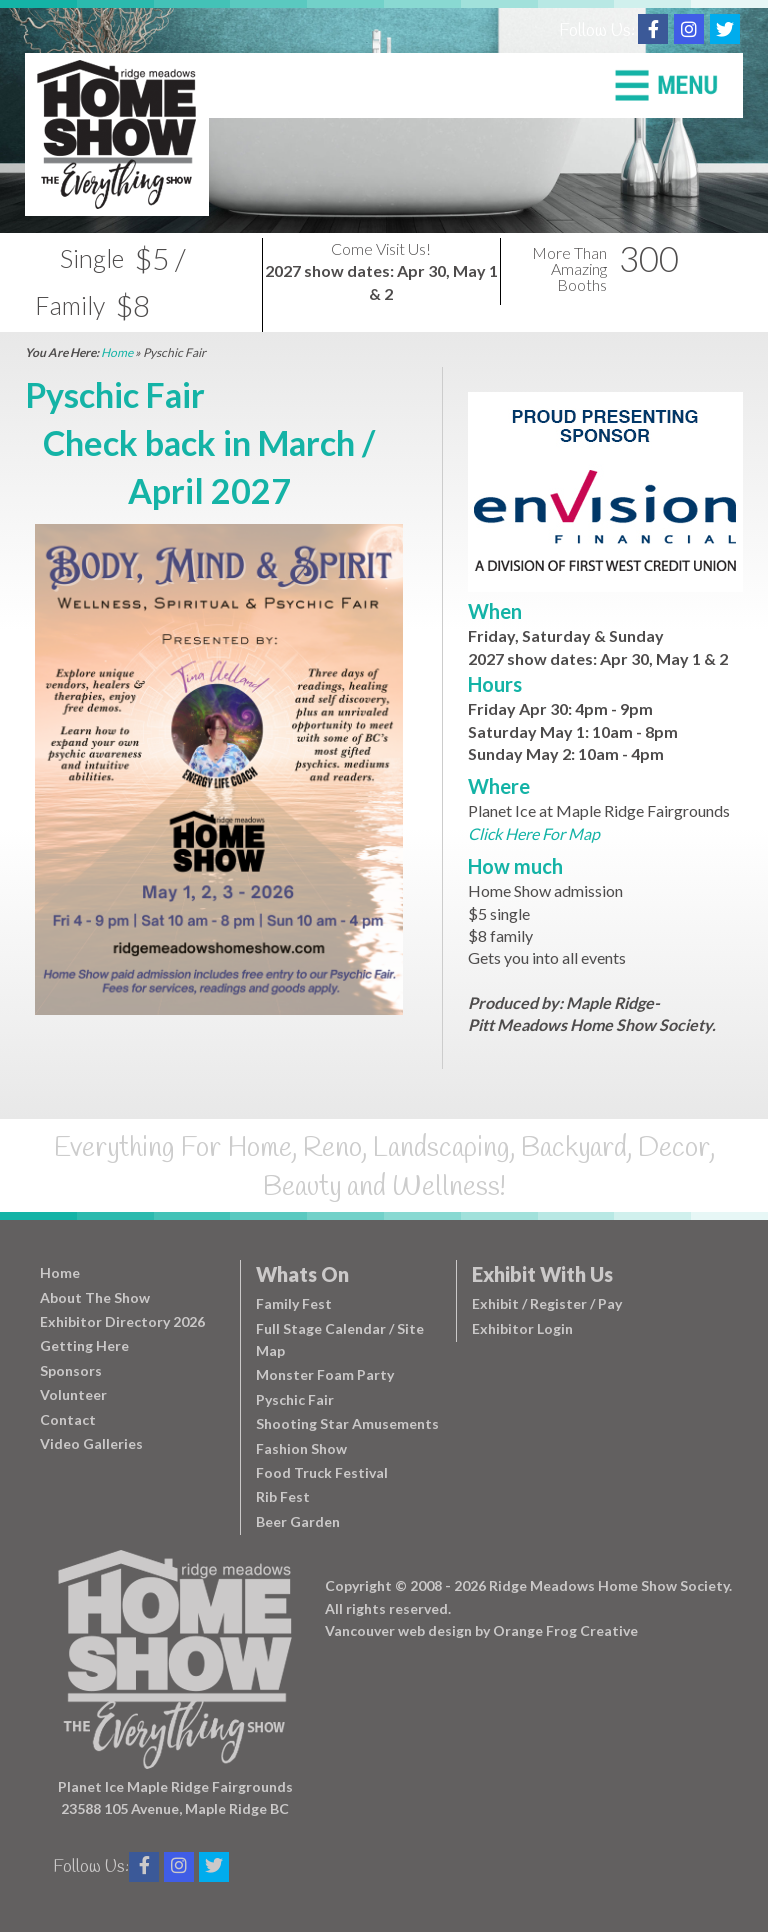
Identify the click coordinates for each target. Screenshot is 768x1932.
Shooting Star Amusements (347, 1423)
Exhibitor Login (522, 1328)
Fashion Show (301, 1448)
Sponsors (71, 1370)
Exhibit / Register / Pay (547, 1303)
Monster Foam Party (325, 1374)
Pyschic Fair (295, 1399)
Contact (68, 1419)
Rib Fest (283, 1496)
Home (117, 352)
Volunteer (73, 1394)
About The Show (95, 1297)
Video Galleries (91, 1443)
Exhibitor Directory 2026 (122, 1321)
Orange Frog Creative (565, 1630)
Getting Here (84, 1345)
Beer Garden (298, 1521)
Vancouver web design (398, 1630)
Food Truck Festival (322, 1472)
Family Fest (294, 1303)
